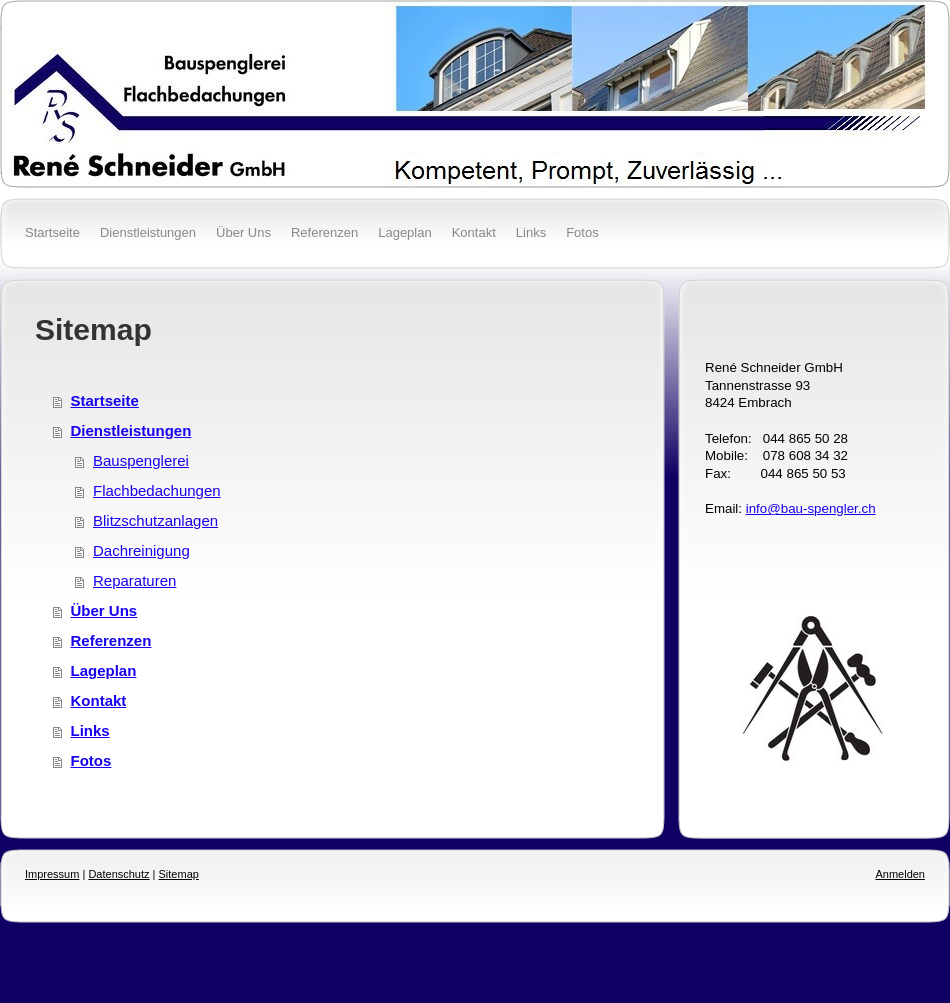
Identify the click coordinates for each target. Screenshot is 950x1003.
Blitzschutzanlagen (155, 520)
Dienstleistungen (131, 430)
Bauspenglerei (141, 460)
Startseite (105, 400)
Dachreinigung (141, 550)
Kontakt (99, 700)
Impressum (52, 874)
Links (90, 730)
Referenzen (111, 640)
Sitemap (179, 874)
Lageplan (104, 670)
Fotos (91, 760)
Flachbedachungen (157, 490)
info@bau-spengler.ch (811, 508)
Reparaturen (134, 580)
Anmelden (900, 874)
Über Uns (104, 610)
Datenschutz (118, 874)
